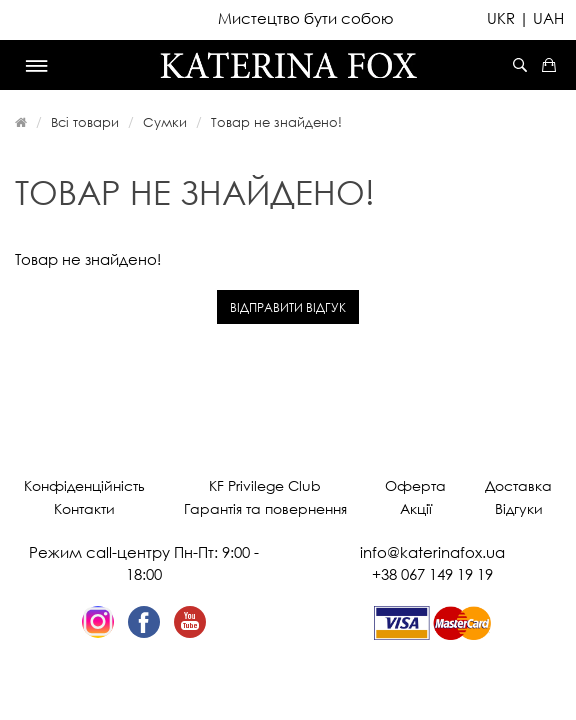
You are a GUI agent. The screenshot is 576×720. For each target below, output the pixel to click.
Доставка (518, 485)
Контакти (84, 508)
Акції (416, 508)
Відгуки (519, 508)
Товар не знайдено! (276, 122)
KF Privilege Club (265, 485)
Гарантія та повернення (265, 508)
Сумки (165, 122)
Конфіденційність (84, 485)
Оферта (415, 485)
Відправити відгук (288, 307)
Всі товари (85, 122)
